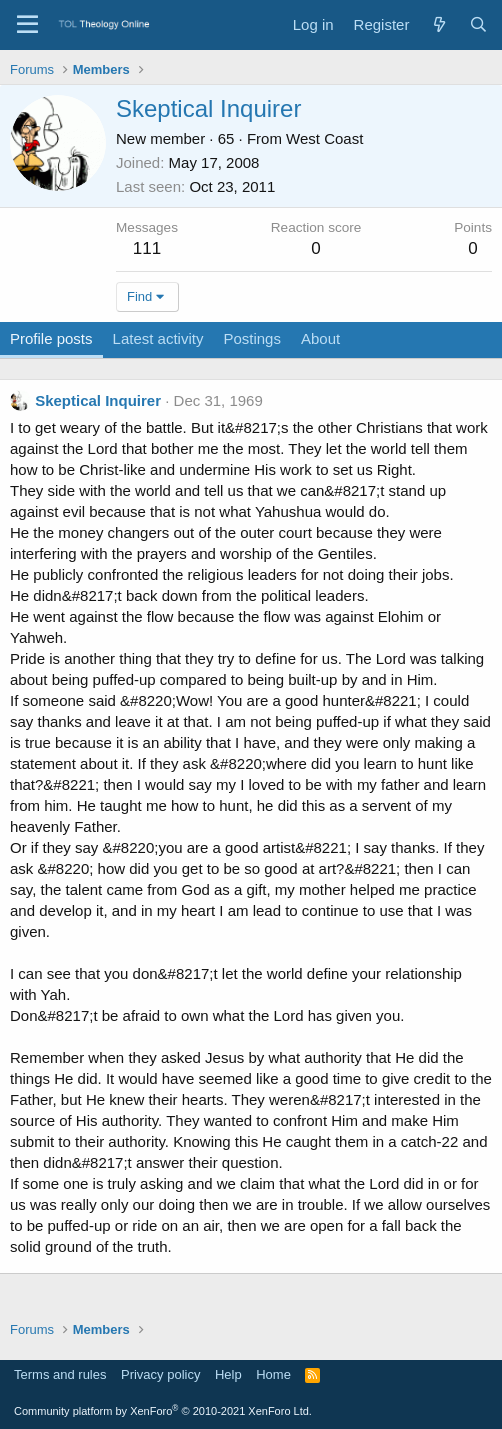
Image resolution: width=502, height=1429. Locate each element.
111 (147, 248)
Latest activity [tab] (158, 338)
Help (228, 1374)
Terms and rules (60, 1374)
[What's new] (438, 24)
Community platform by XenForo (163, 1411)
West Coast (324, 138)
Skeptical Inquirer (98, 400)
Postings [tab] (252, 338)
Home (273, 1374)
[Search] (478, 24)
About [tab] (320, 338)
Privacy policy (160, 1374)
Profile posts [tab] (51, 338)
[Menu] (27, 25)
